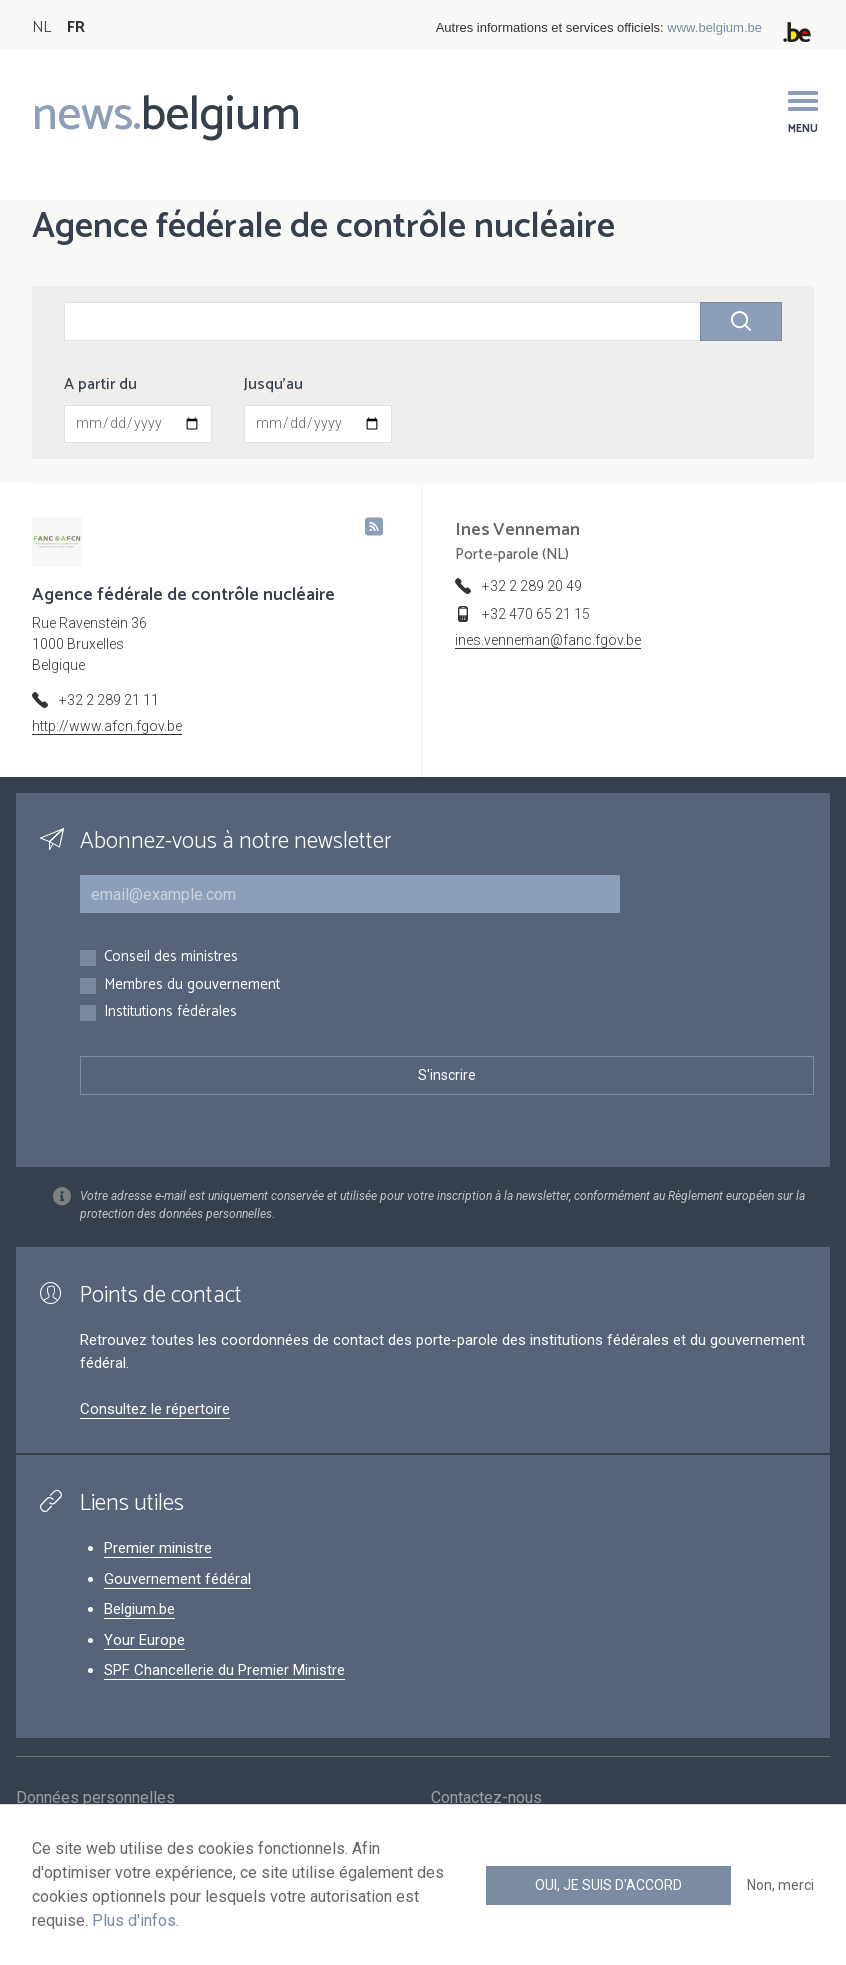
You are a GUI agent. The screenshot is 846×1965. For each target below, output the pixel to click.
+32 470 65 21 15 (536, 614)
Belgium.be (139, 1609)
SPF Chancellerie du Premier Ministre (224, 1670)
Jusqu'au (273, 385)
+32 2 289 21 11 (109, 700)
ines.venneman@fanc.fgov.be (548, 640)
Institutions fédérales (170, 1012)
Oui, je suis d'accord (608, 1885)
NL (41, 27)
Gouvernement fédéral (177, 1579)
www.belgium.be (714, 27)
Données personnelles (95, 1800)
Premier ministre (158, 1548)
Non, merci (780, 1885)
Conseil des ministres (171, 957)
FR (76, 27)
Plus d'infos (134, 1920)
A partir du (100, 385)
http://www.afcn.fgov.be (107, 726)
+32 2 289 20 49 (532, 586)
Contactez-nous (486, 1800)
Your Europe (144, 1640)
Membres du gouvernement (192, 985)
